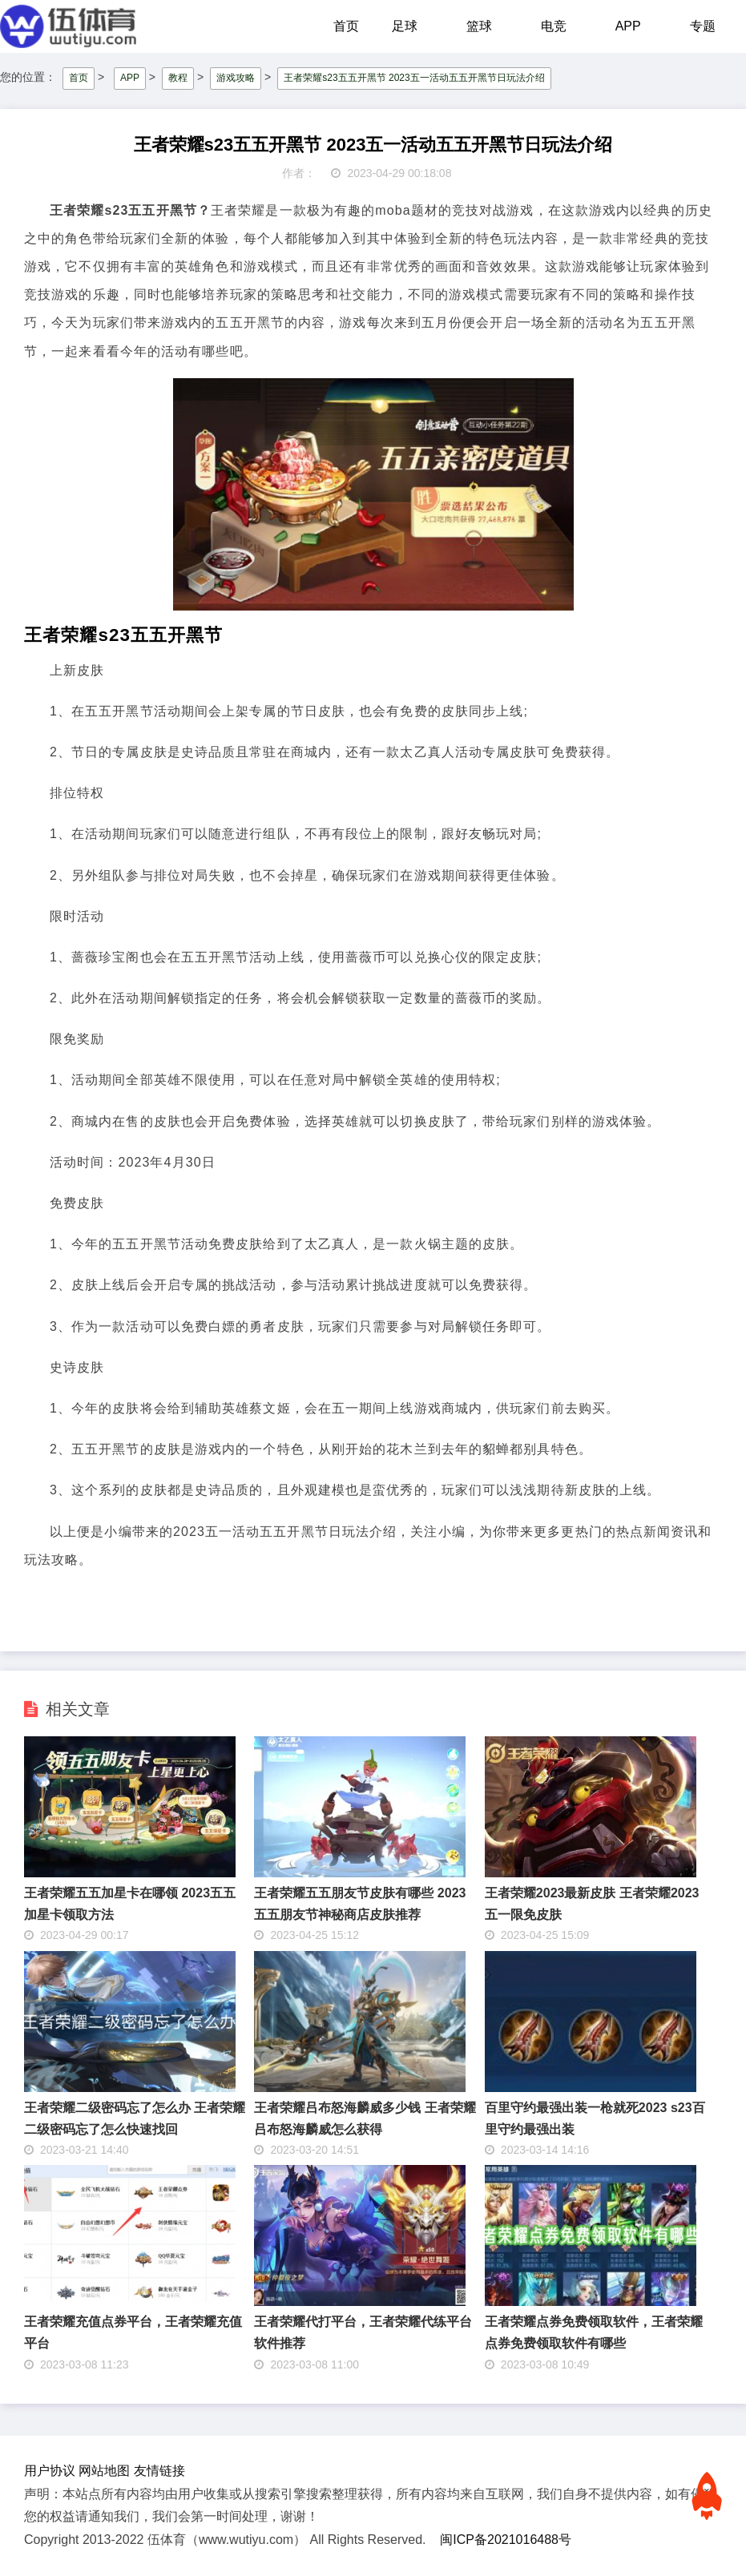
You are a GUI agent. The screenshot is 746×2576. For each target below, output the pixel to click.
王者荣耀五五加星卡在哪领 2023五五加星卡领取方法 (130, 1903)
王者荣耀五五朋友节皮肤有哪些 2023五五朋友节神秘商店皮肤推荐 (360, 1903)
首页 (346, 26)
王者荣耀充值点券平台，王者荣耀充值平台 (133, 2332)
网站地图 (104, 2470)
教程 (178, 77)
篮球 (479, 26)
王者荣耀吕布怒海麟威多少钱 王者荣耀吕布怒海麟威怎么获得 (364, 2118)
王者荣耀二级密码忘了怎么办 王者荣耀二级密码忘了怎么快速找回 (134, 2118)
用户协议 (49, 2470)
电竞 (554, 26)
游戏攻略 (235, 77)
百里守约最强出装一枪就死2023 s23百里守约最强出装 (595, 2118)
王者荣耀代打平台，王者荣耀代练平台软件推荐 (363, 2332)
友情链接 (159, 2470)
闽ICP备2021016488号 (505, 2539)
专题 (703, 26)
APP (628, 26)
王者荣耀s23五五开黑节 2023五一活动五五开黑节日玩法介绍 (414, 77)
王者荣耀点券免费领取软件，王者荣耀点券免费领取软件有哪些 (594, 2332)
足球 (404, 26)
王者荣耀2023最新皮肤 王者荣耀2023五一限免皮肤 (592, 1903)
